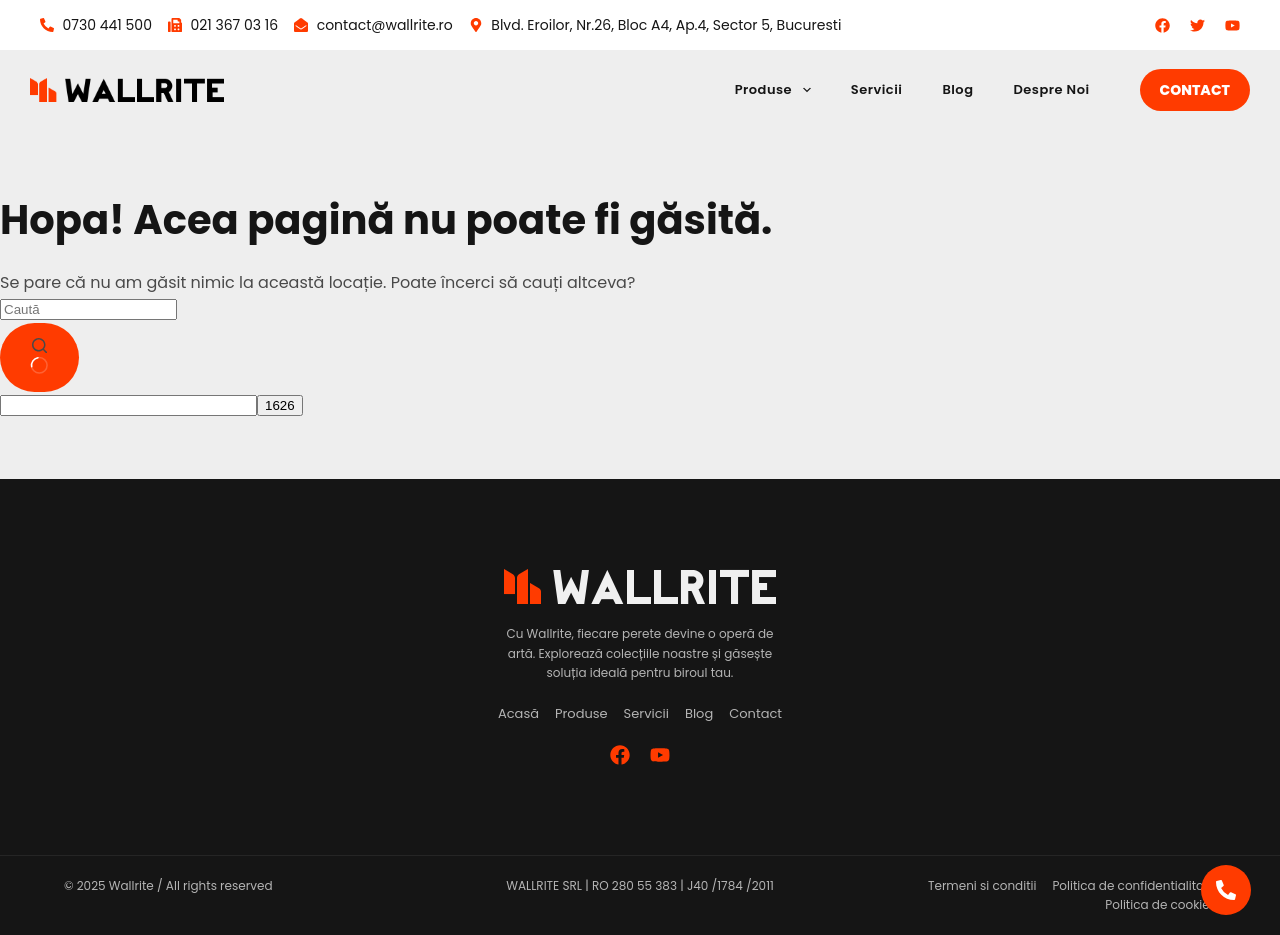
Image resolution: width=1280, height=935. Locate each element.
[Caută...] (88, 309)
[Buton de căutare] (39, 358)
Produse (777, 90)
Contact (1195, 90)
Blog (957, 89)
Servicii (877, 89)
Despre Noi (1051, 89)
